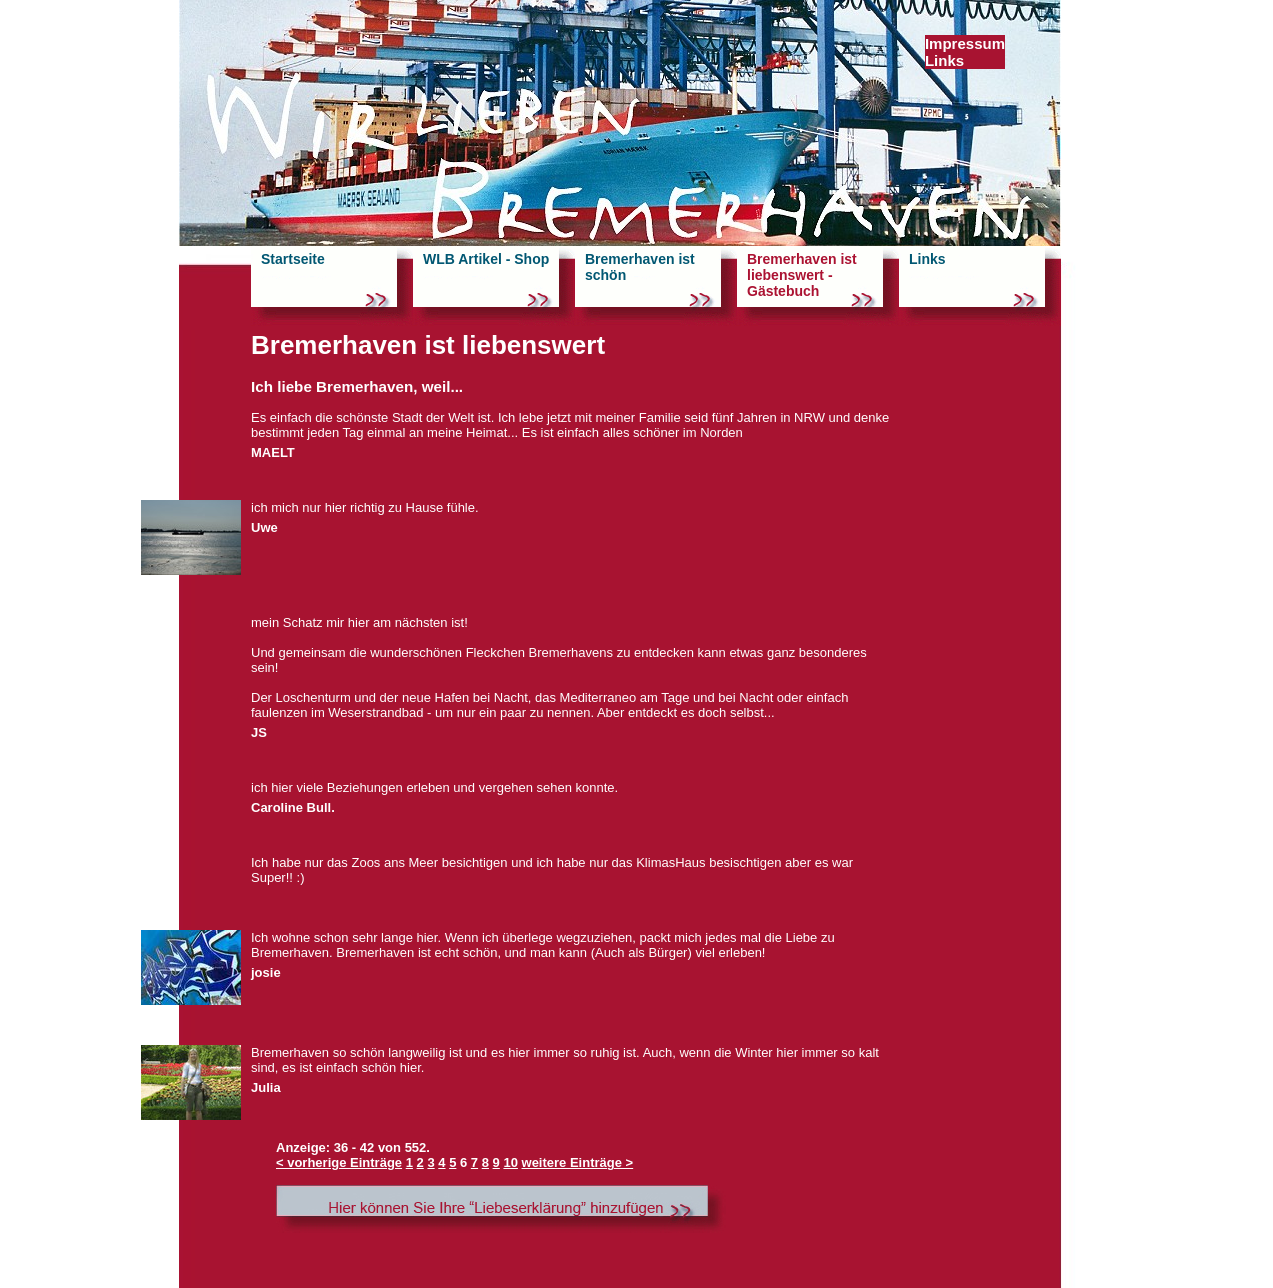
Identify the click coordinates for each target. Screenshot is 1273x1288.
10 (510, 1162)
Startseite (293, 259)
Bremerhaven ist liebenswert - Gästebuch (802, 275)
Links (944, 60)
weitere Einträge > (578, 1162)
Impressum (965, 43)
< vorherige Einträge (339, 1162)
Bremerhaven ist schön (640, 267)
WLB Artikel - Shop (486, 259)
